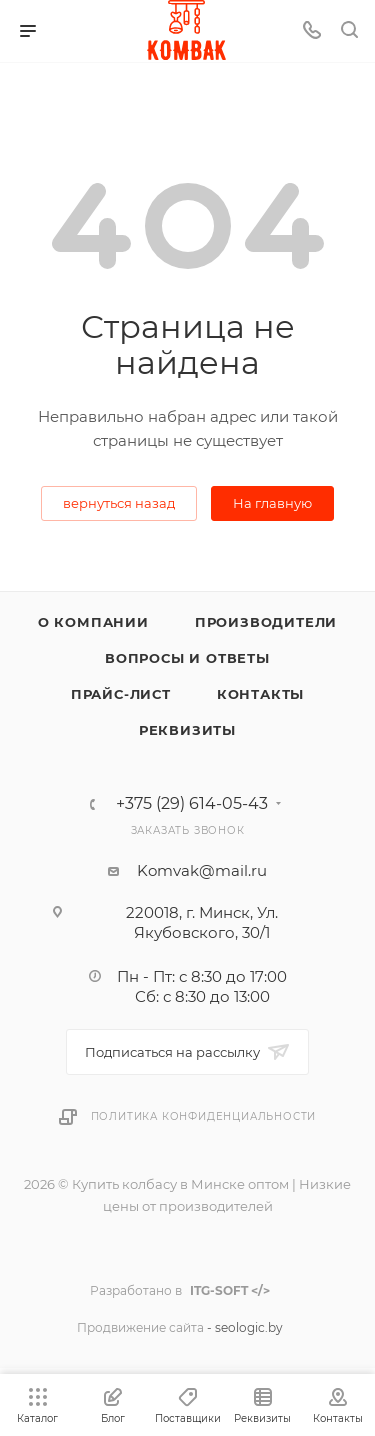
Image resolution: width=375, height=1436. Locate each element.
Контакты (260, 694)
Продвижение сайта (140, 1327)
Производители (266, 622)
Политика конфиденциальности (204, 1116)
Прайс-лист (121, 694)
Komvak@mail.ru (202, 870)
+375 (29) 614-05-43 (192, 804)
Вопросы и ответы (187, 658)
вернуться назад (119, 503)
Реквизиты (187, 730)
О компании (93, 622)
